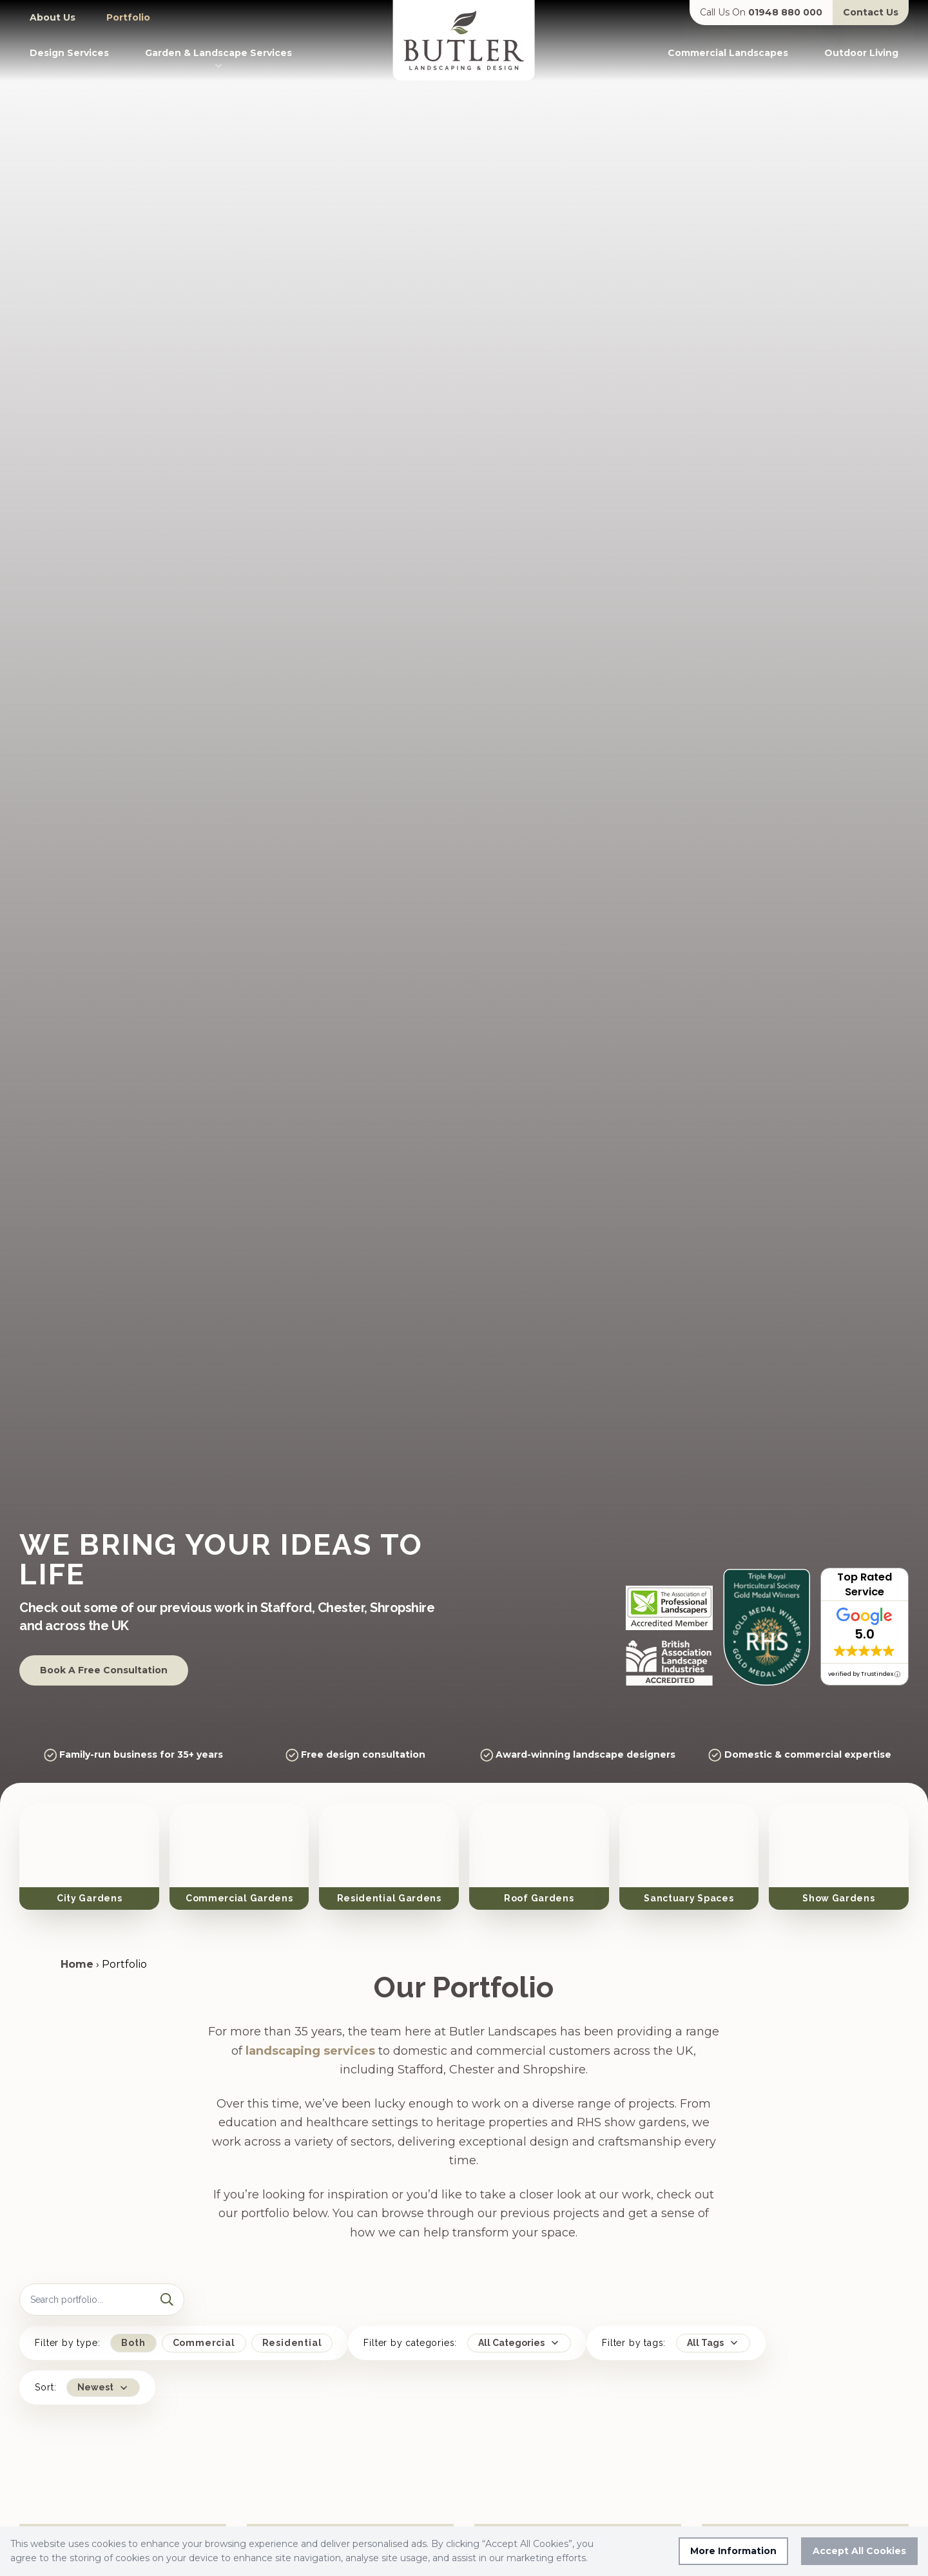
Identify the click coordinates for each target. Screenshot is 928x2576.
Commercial (204, 2324)
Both (133, 2324)
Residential (292, 2324)
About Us (52, 17)
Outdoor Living (861, 53)
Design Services (69, 53)
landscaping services (310, 2031)
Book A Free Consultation (104, 1670)
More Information (733, 2551)
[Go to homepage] (464, 40)
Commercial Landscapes (728, 53)
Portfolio (128, 17)
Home (77, 1945)
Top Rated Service (864, 1584)
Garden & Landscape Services (218, 59)
